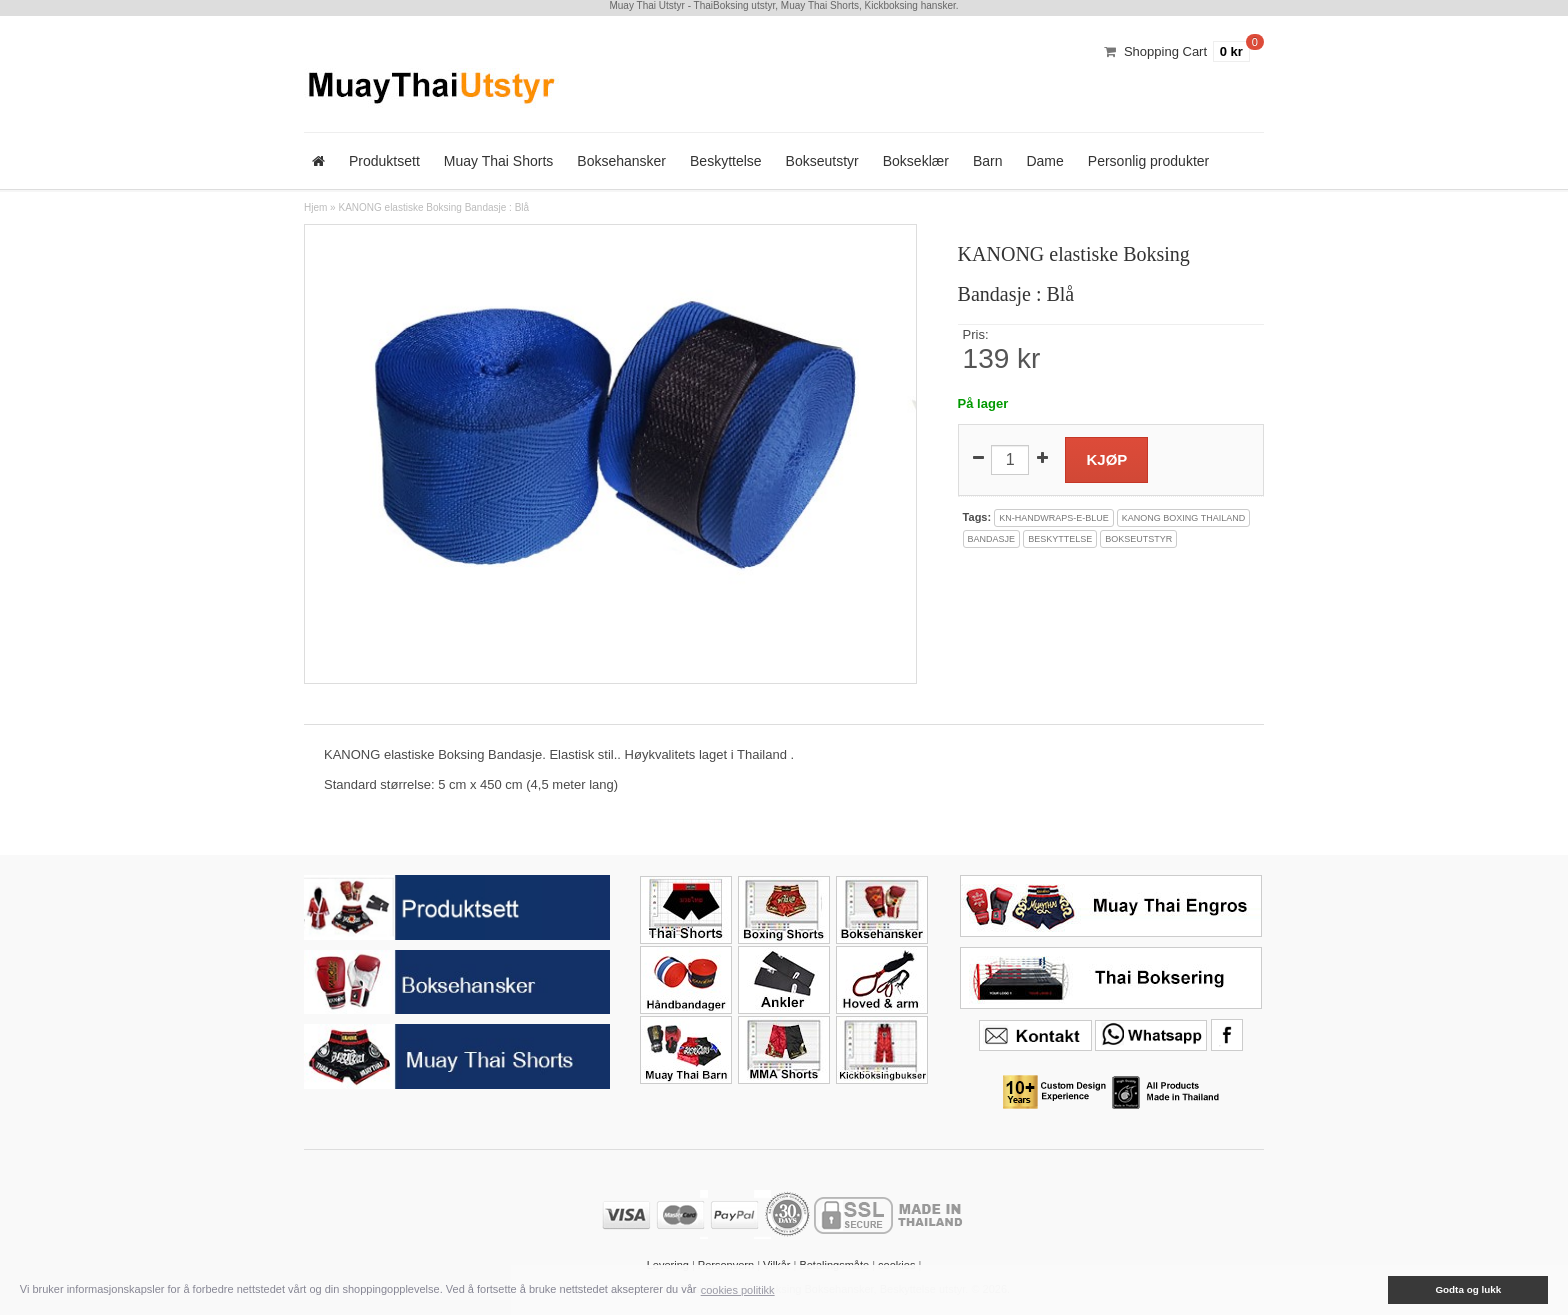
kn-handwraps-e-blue (1054, 518)
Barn (988, 161)
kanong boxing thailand (1183, 518)
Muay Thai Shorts (498, 161)
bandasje (992, 539)
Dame (1044, 161)
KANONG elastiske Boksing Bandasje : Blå (433, 207)
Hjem (315, 207)
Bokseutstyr (822, 161)
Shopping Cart (1165, 51)
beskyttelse (1060, 539)
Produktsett (384, 161)
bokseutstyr (1138, 539)
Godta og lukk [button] (1468, 1289)
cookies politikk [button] (738, 1290)
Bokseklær (916, 161)
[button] (1374, 1290)
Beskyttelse (726, 161)
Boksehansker (621, 161)
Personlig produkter (1148, 161)
